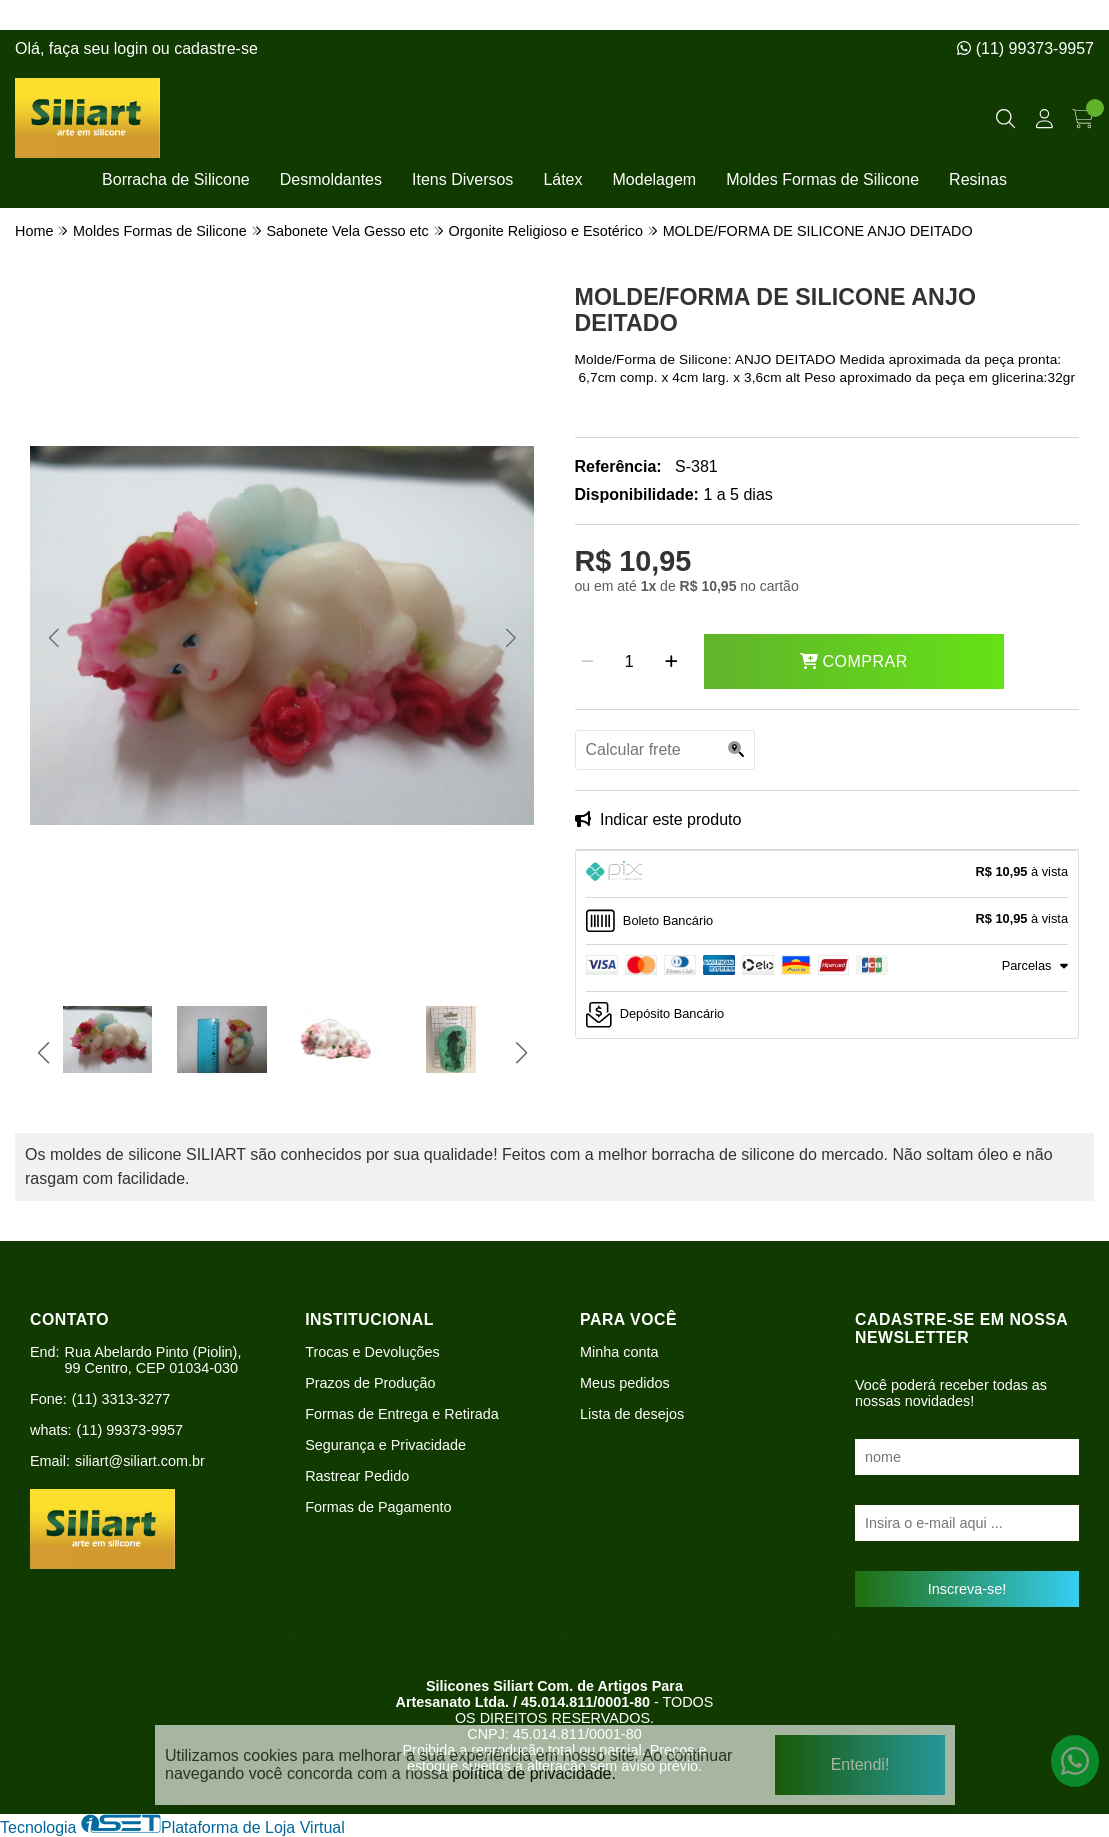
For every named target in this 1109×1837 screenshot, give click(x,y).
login (133, 48)
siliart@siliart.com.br (140, 1461)
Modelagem (655, 179)
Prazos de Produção (370, 1383)
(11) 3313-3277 (121, 1399)
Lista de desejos (632, 1414)
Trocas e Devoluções (372, 1352)
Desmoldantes (331, 179)
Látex (562, 179)
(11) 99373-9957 (1025, 48)
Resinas (978, 179)
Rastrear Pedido (357, 1476)
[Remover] (587, 662)
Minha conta (619, 1352)
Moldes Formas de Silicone (822, 179)
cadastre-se (216, 48)
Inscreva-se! (967, 1589)
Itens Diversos (462, 179)
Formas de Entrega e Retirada (402, 1414)
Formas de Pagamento (378, 1507)
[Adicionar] (671, 662)
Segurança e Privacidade (385, 1445)
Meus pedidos (625, 1383)
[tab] (827, 874)
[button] (53, 637)
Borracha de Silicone (176, 179)
